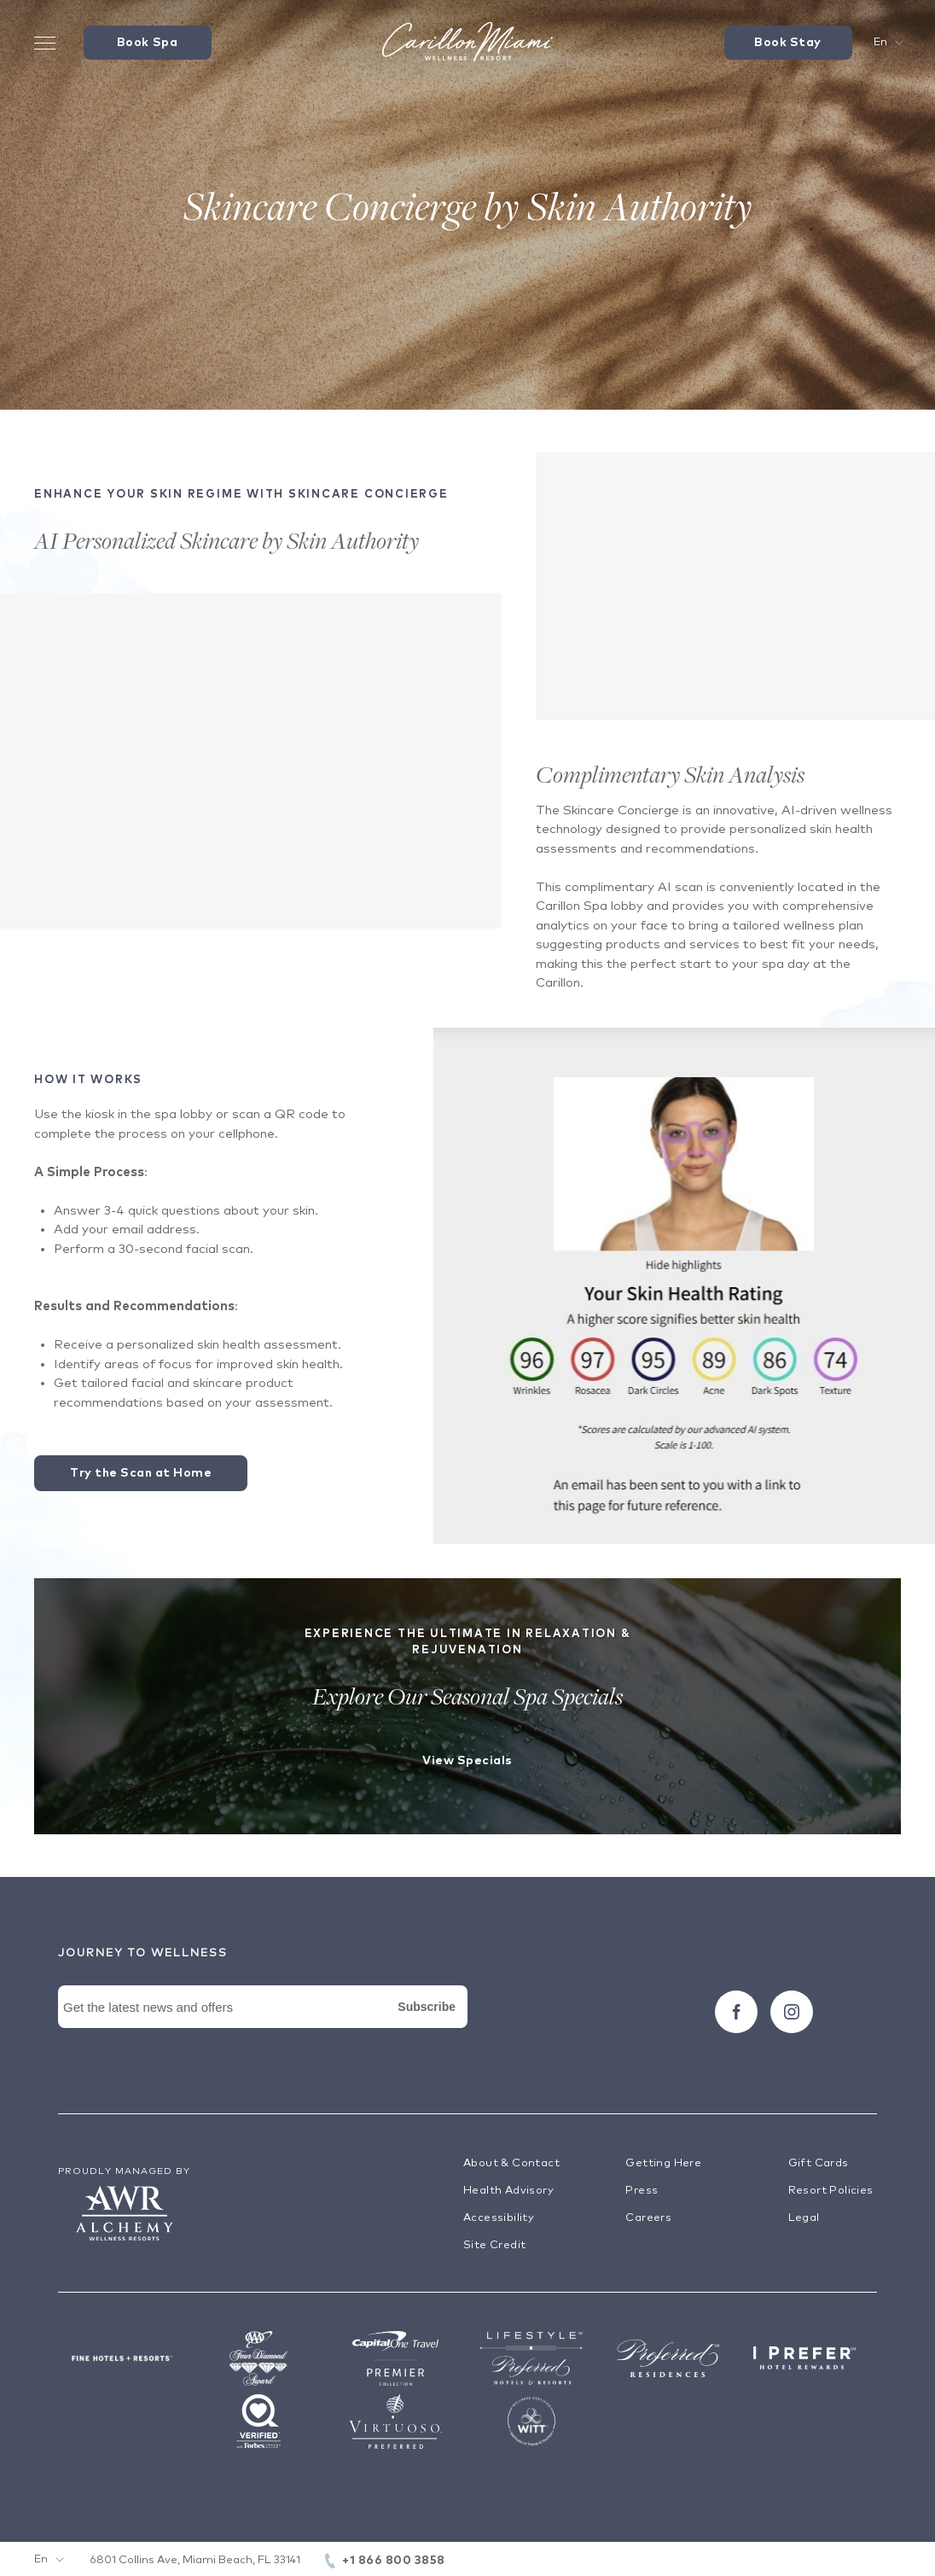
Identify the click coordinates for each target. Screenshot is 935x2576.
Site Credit (494, 2245)
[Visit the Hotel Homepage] (467, 43)
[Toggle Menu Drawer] (45, 43)
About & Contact (511, 2163)
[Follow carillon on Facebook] (736, 2011)
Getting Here (663, 2163)
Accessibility (498, 2217)
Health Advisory (508, 2190)
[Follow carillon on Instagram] (791, 2011)
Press (641, 2190)
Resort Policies (831, 2190)
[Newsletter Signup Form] (263, 2026)
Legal (804, 2217)
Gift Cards (818, 2163)
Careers (648, 2217)
